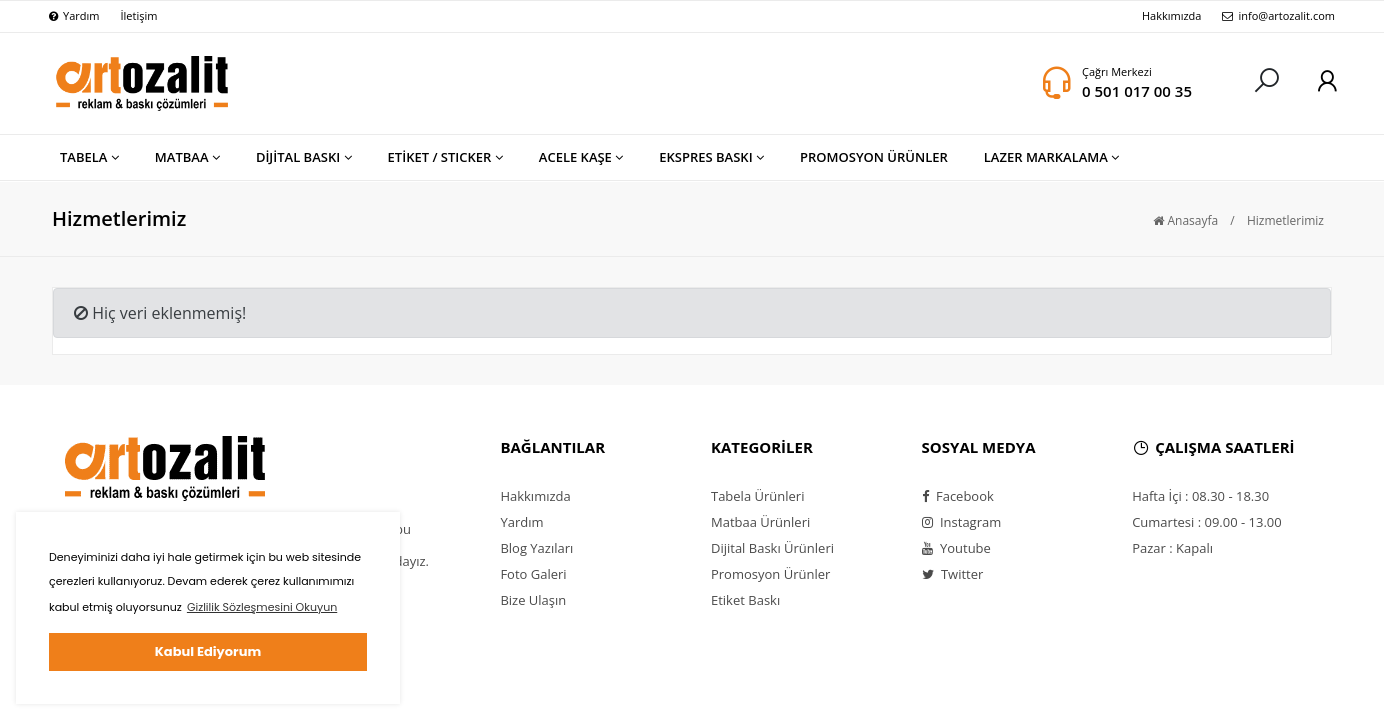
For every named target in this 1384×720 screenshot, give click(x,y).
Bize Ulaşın (533, 600)
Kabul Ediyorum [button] (208, 651)
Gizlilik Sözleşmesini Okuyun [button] (262, 607)
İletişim (138, 15)
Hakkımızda (1172, 15)
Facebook (958, 496)
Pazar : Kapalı (1172, 548)
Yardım (74, 15)
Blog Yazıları (536, 548)
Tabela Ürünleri (757, 496)
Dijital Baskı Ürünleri (772, 548)
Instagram (962, 522)
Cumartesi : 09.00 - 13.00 (1207, 522)
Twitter (953, 574)
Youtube (956, 548)
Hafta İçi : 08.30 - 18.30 (1200, 496)
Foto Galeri (533, 574)
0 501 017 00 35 (1137, 91)
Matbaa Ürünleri (760, 522)
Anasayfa (1185, 220)
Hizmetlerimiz (1285, 220)
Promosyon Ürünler (770, 574)
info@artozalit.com (1278, 15)
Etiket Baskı (745, 600)
